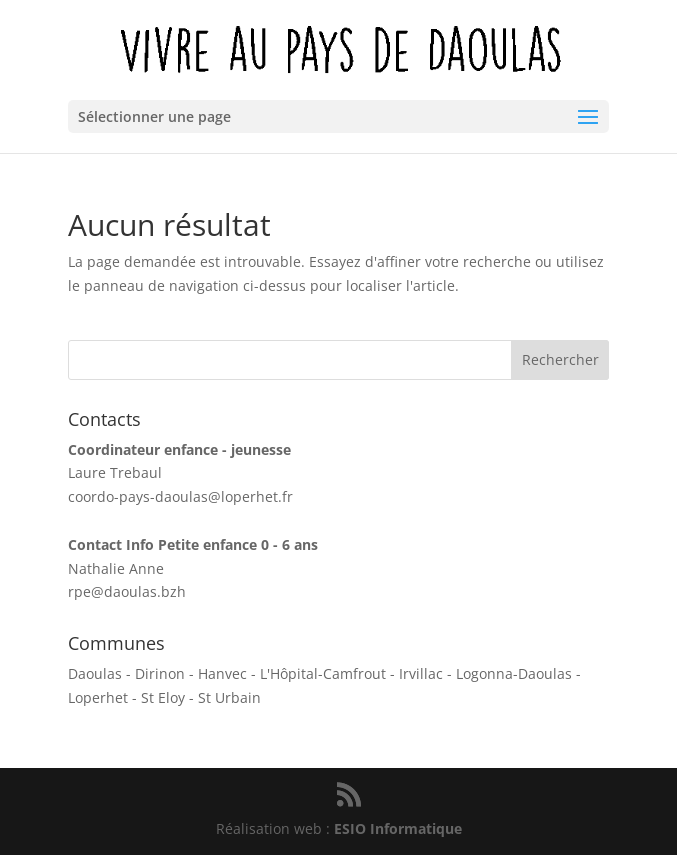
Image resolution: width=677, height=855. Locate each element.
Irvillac (421, 673)
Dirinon (160, 673)
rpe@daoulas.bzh (127, 591)
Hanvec (222, 673)
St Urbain (229, 697)
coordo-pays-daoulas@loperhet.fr (180, 496)
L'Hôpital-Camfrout (323, 673)
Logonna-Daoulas (514, 673)
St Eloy (163, 697)
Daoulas (95, 673)
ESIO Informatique (398, 828)
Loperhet (98, 697)
